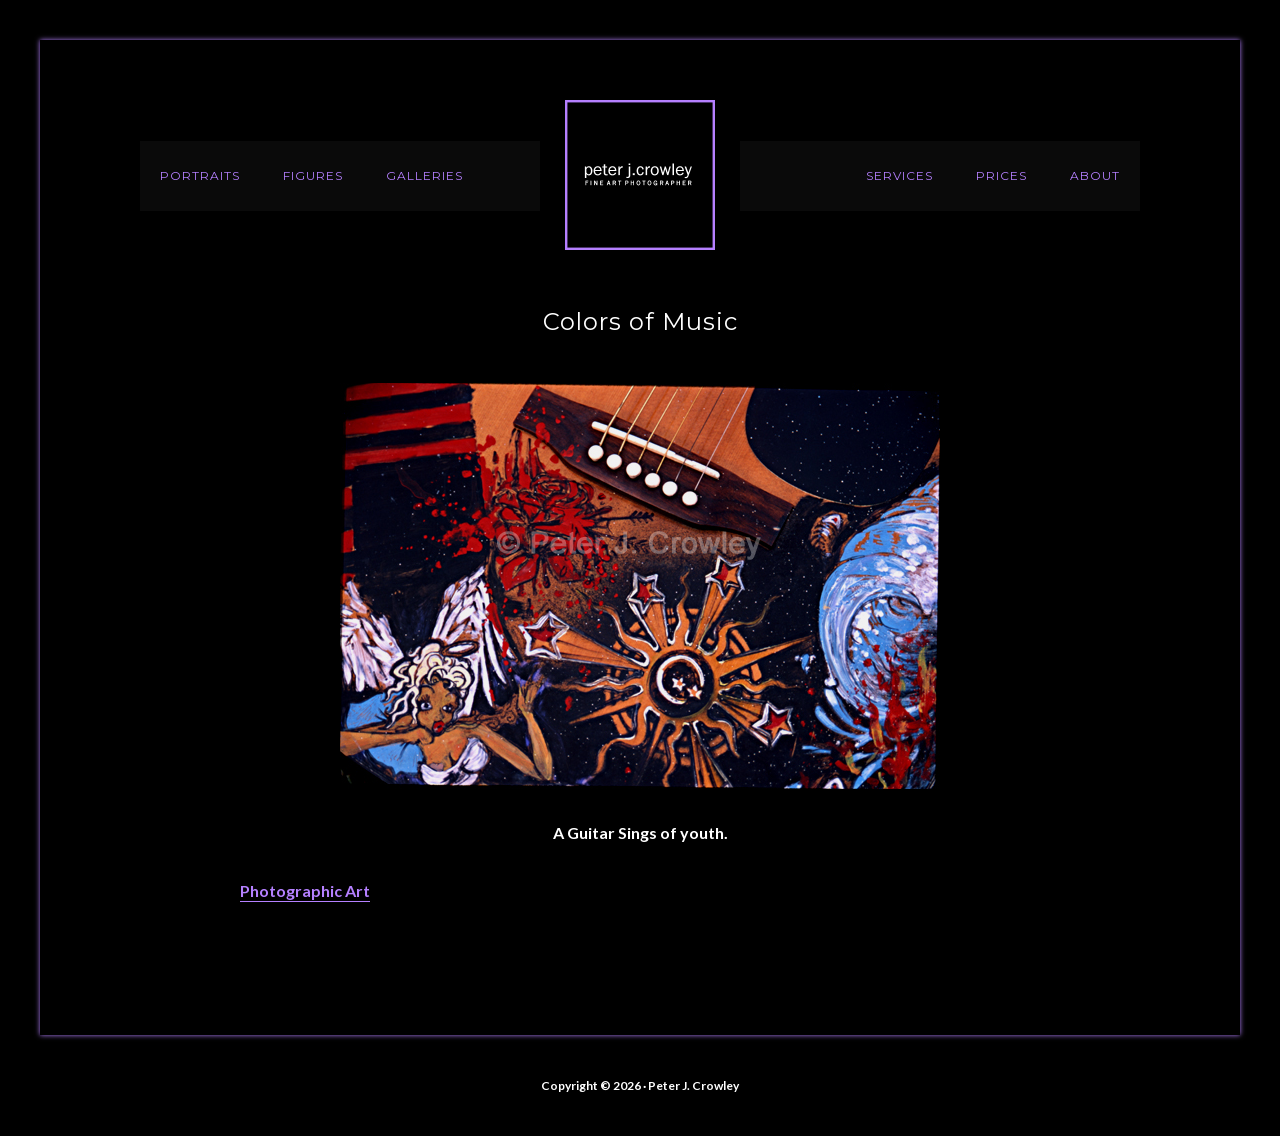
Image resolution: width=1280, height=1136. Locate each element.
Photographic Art (305, 890)
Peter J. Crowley (640, 175)
